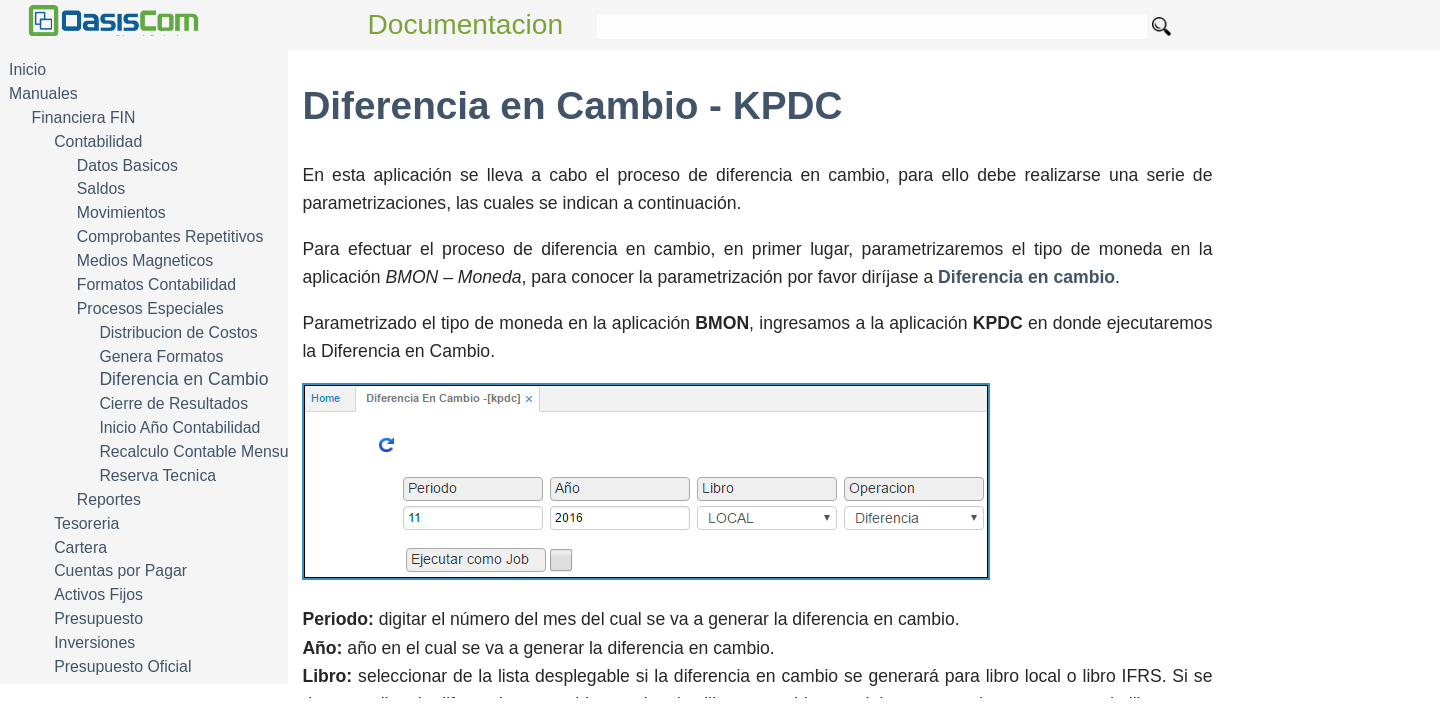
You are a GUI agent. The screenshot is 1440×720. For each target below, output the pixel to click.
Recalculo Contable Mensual (199, 451)
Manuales (43, 93)
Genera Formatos (161, 356)
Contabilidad (98, 141)
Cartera (80, 547)
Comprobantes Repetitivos (170, 236)
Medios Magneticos (145, 260)
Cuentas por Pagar (120, 570)
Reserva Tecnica (157, 475)
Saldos (101, 188)
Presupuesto (98, 618)
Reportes (109, 499)
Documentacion (466, 24)
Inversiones (94, 642)
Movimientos (121, 212)
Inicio (27, 69)
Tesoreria (86, 523)
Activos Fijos (98, 594)
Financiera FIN (84, 117)
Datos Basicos (127, 165)
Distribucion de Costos (178, 332)
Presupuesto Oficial (122, 666)
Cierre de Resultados (173, 403)
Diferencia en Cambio (183, 379)
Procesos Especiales (150, 308)
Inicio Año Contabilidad (179, 427)
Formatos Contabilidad (156, 284)
